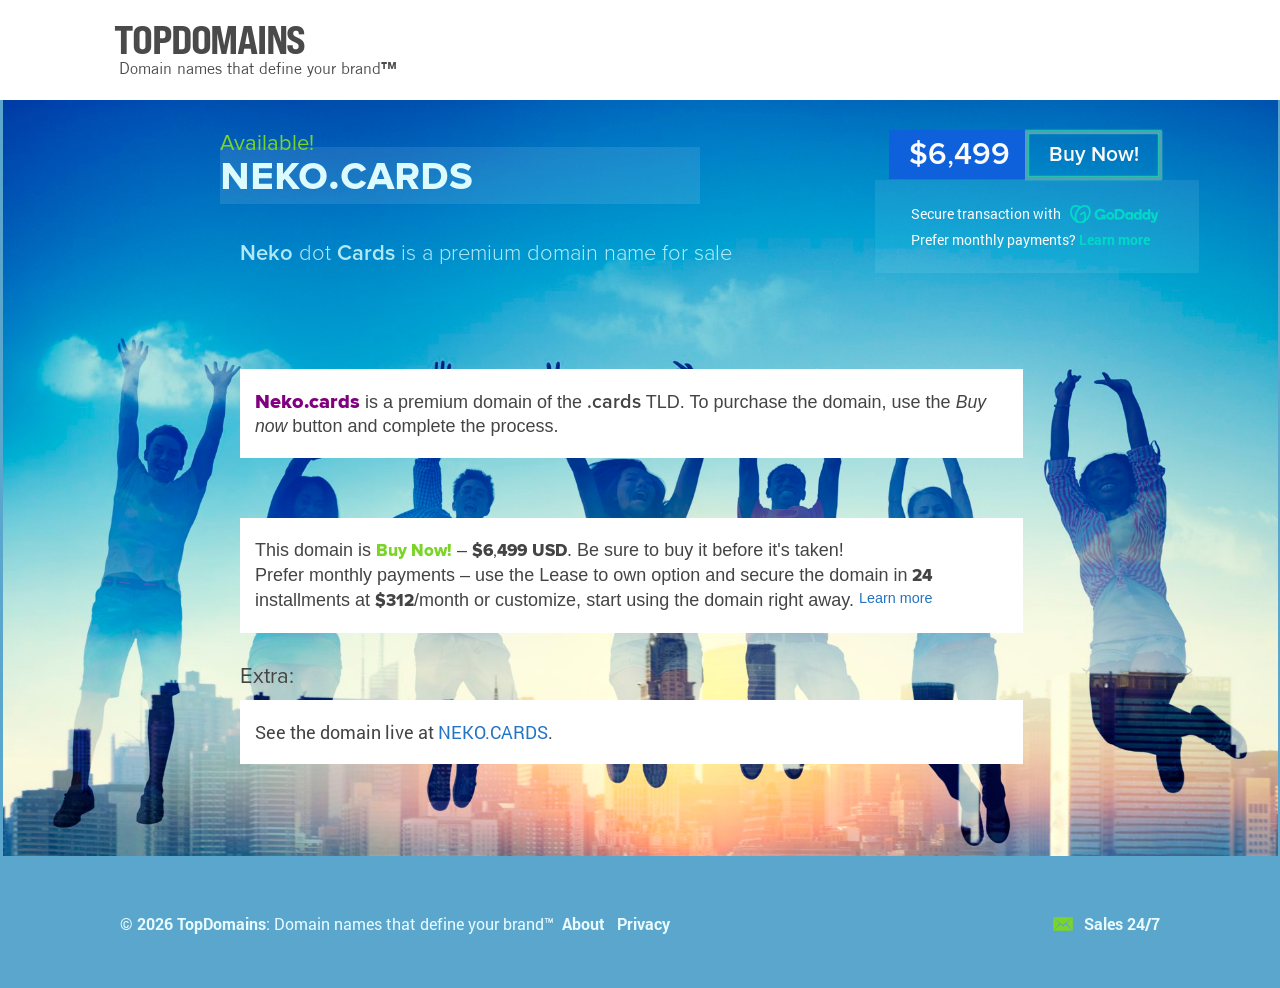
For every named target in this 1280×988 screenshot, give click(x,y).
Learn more (1114, 239)
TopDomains (221, 923)
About (583, 923)
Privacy (643, 923)
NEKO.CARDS (493, 732)
